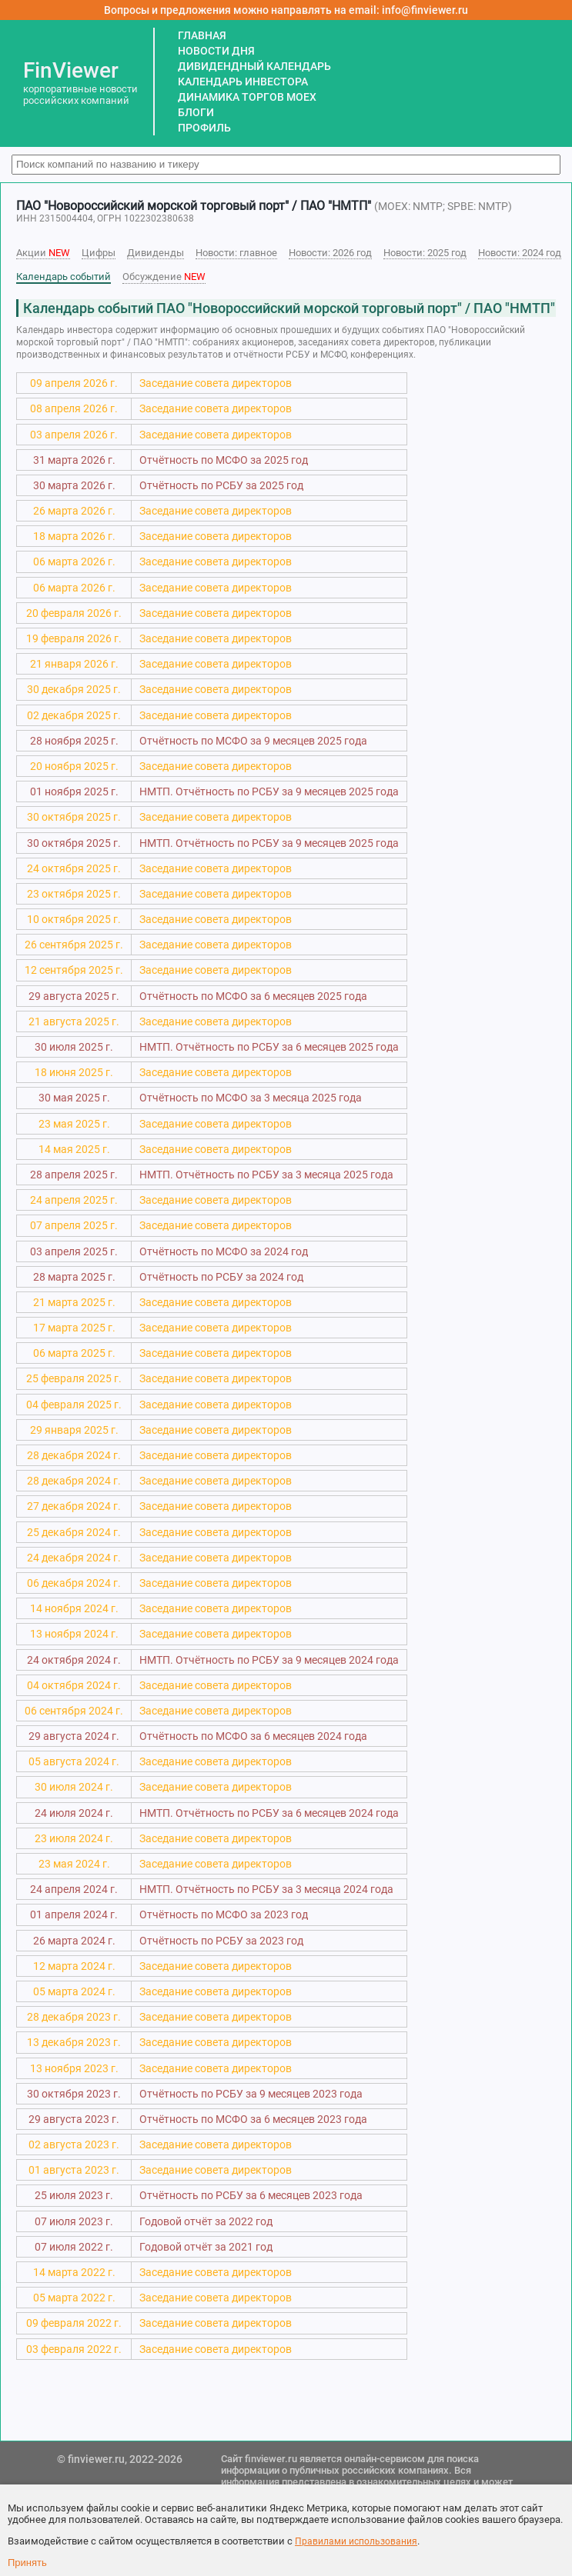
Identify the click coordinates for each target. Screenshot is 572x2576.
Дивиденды (155, 252)
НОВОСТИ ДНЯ (216, 51)
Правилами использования (356, 2541)
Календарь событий (63, 276)
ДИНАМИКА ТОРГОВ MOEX (247, 97)
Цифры (98, 252)
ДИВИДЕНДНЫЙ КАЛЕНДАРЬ (254, 66)
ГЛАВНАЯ (202, 35)
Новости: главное (236, 252)
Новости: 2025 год (425, 252)
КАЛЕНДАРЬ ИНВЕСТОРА (243, 81)
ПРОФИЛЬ (204, 128)
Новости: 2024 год (519, 252)
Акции (43, 252)
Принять (27, 2562)
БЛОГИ (196, 112)
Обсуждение (164, 276)
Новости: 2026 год (330, 252)
